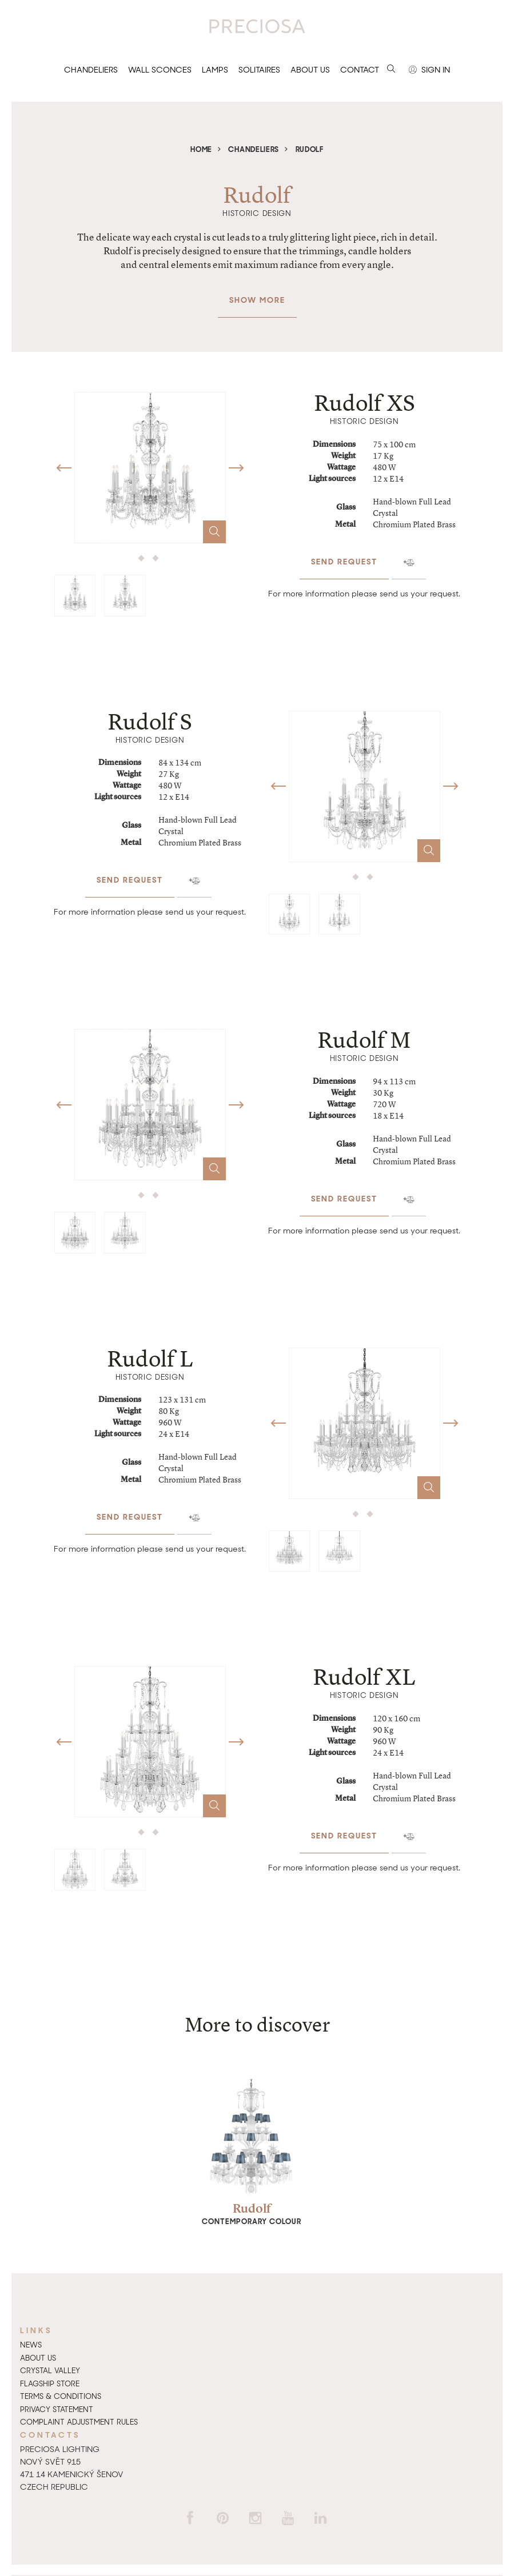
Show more (257, 294)
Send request (344, 555)
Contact (359, 70)
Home (201, 149)
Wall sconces (160, 70)
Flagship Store (49, 2384)
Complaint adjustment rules (79, 2422)
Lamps (215, 70)
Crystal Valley (50, 2370)
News (31, 2345)
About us (310, 70)
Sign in (429, 70)
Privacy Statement (56, 2409)
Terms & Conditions (60, 2396)
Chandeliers (91, 70)
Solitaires (259, 70)
